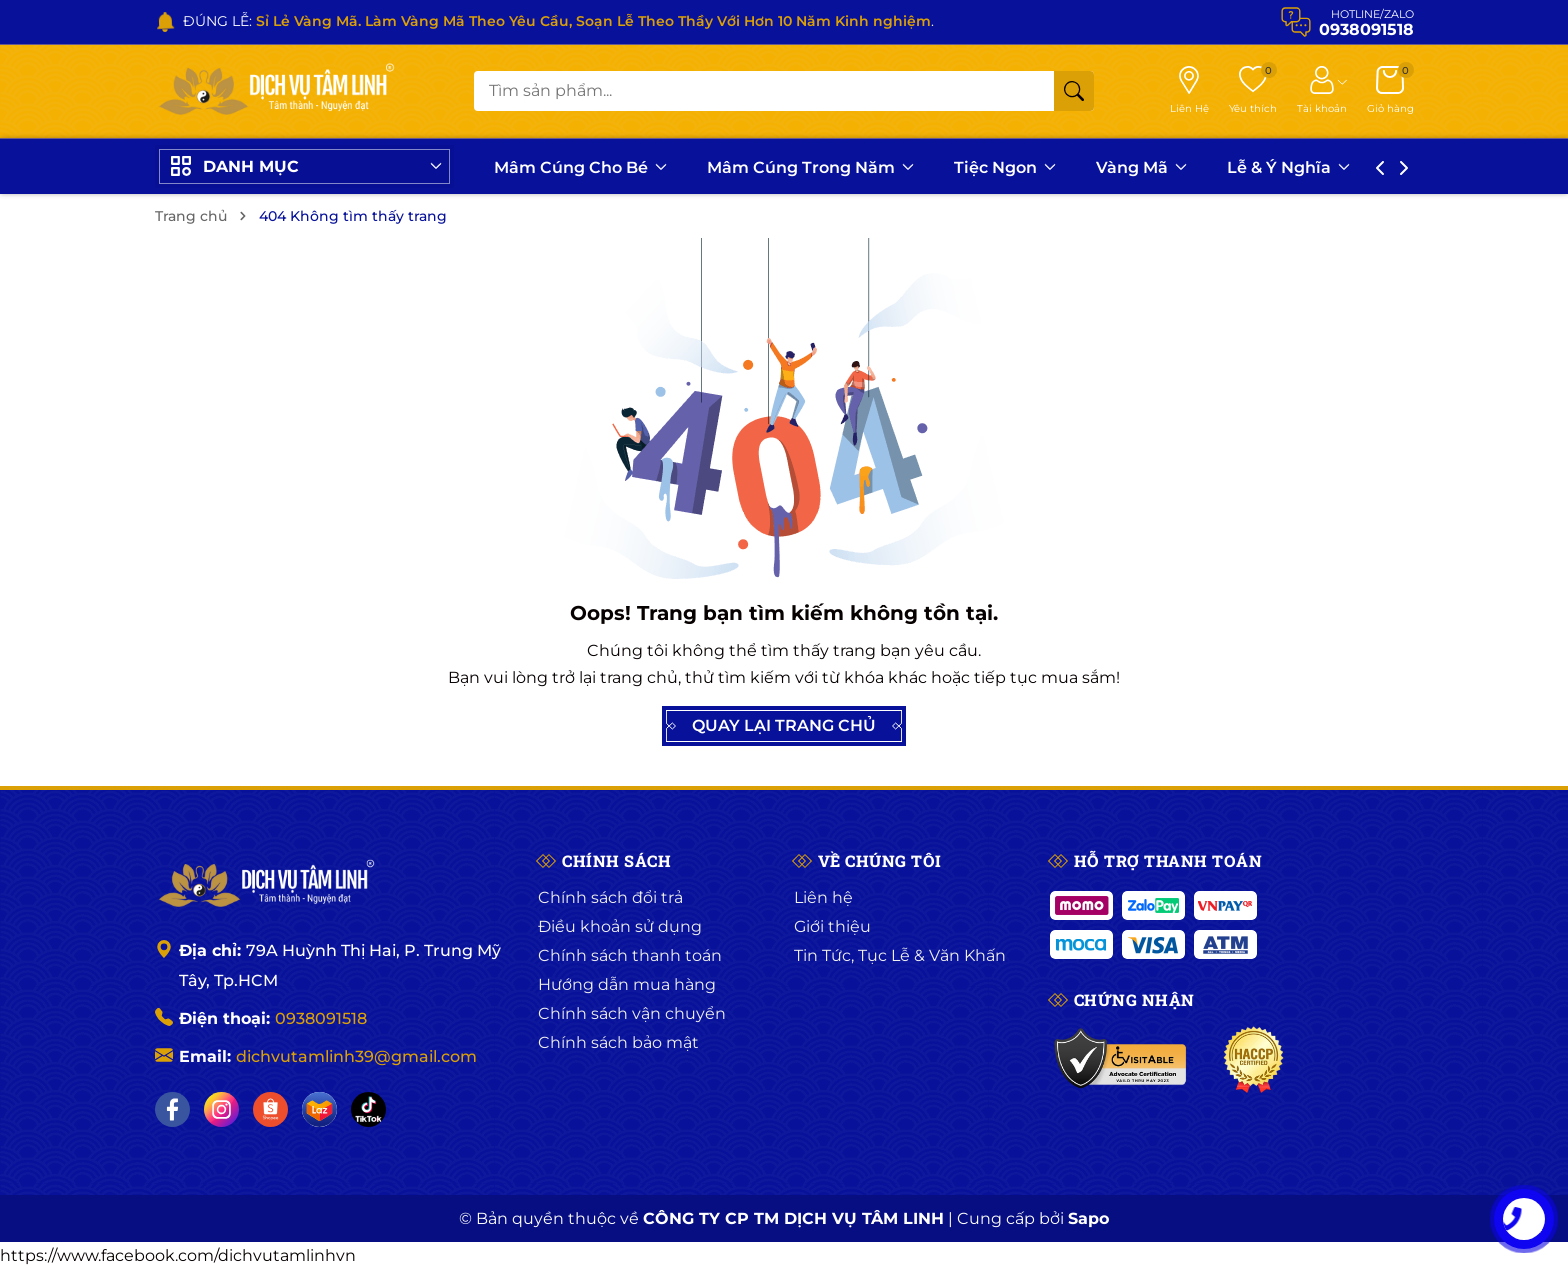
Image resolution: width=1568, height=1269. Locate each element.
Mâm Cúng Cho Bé (580, 167)
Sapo (1088, 1218)
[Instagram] (221, 1109)
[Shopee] (270, 1109)
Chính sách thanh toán (630, 955)
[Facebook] (172, 1109)
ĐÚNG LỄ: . (558, 21)
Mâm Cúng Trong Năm (810, 167)
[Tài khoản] (1322, 91)
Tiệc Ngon (1005, 167)
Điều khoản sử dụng (620, 926)
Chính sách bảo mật (618, 1042)
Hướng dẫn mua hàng (627, 984)
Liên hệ (823, 897)
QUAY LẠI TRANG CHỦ (784, 726)
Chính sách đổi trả (610, 897)
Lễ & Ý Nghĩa (1288, 167)
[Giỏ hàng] (1390, 91)
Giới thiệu (832, 926)
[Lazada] (319, 1109)
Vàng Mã (1141, 167)
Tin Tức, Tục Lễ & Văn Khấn (900, 955)
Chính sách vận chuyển (632, 1013)
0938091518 (321, 1018)
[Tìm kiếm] (1074, 91)
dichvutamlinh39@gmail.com (356, 1056)
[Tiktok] (368, 1109)
